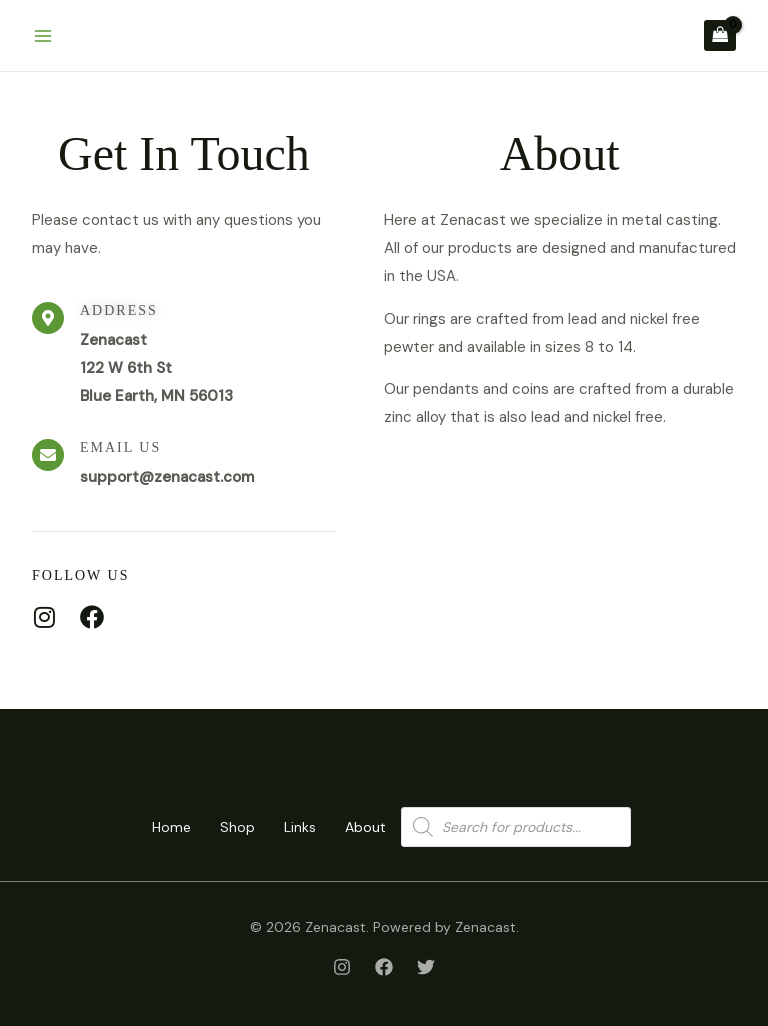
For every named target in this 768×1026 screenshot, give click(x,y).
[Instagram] (342, 967)
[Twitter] (426, 967)
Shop (236, 827)
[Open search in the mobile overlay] (522, 827)
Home (167, 827)
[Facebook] (384, 967)
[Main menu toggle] (42, 35)
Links (302, 827)
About (370, 827)
